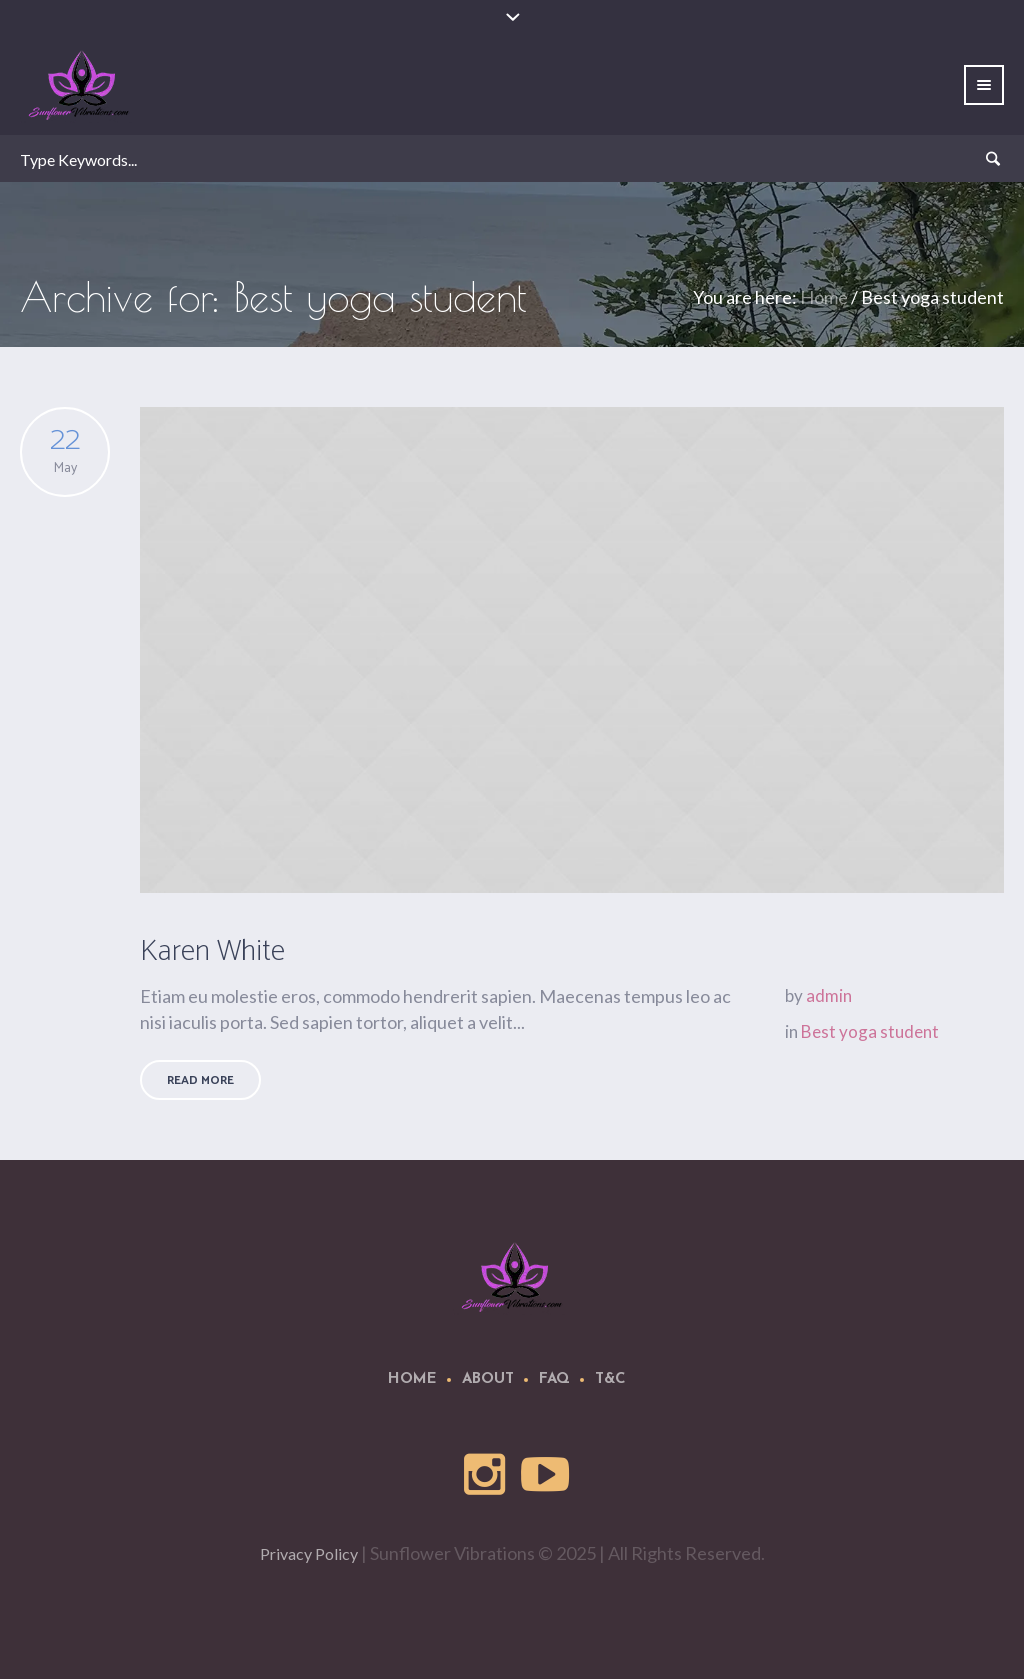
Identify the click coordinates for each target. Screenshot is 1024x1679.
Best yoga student (870, 1031)
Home (824, 297)
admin (829, 995)
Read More (200, 1080)
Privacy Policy (309, 1553)
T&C (610, 1379)
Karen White (212, 951)
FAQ (554, 1379)
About (488, 1379)
